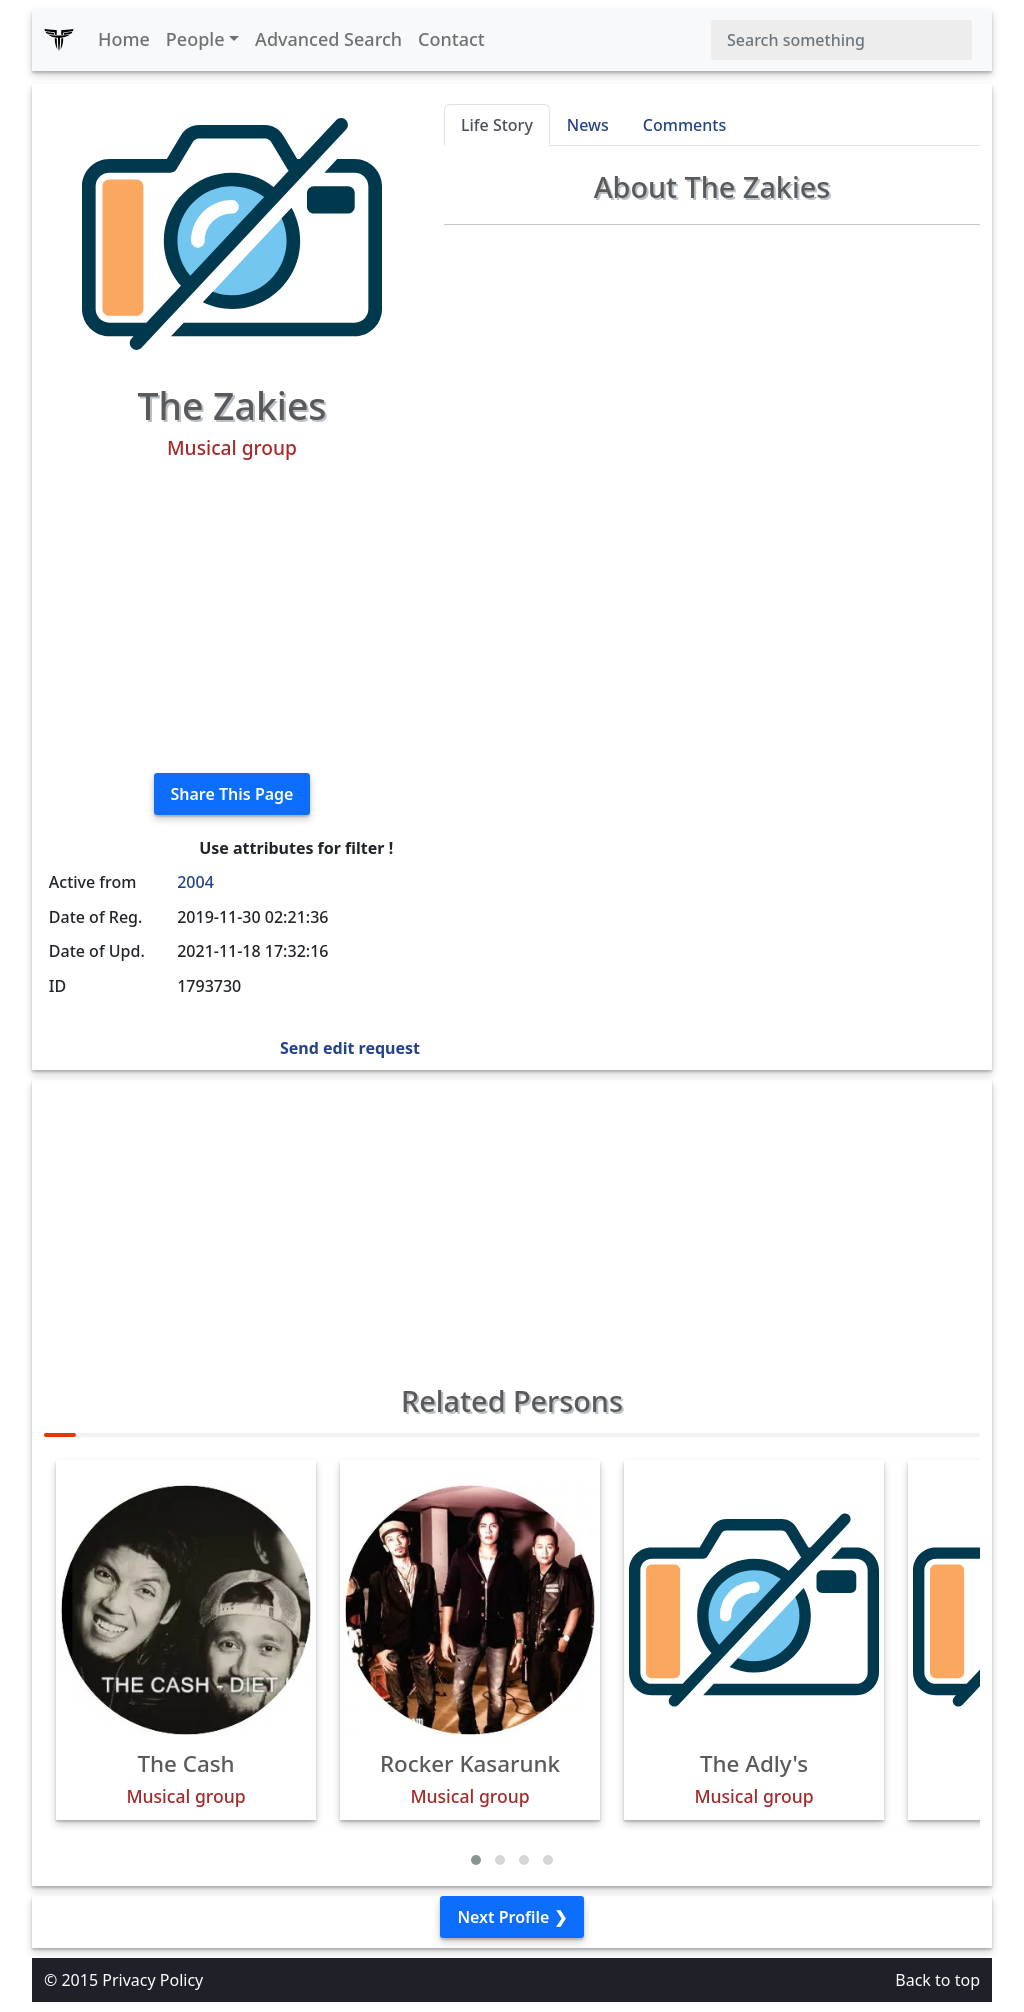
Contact (451, 39)
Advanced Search (328, 39)
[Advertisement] (232, 617)
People (195, 39)
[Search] (841, 40)
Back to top (937, 1980)
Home (124, 39)
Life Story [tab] (497, 125)
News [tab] (588, 125)
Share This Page (232, 794)
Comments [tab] (684, 125)
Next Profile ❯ (511, 1917)
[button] (476, 1860)
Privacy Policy (152, 1980)
